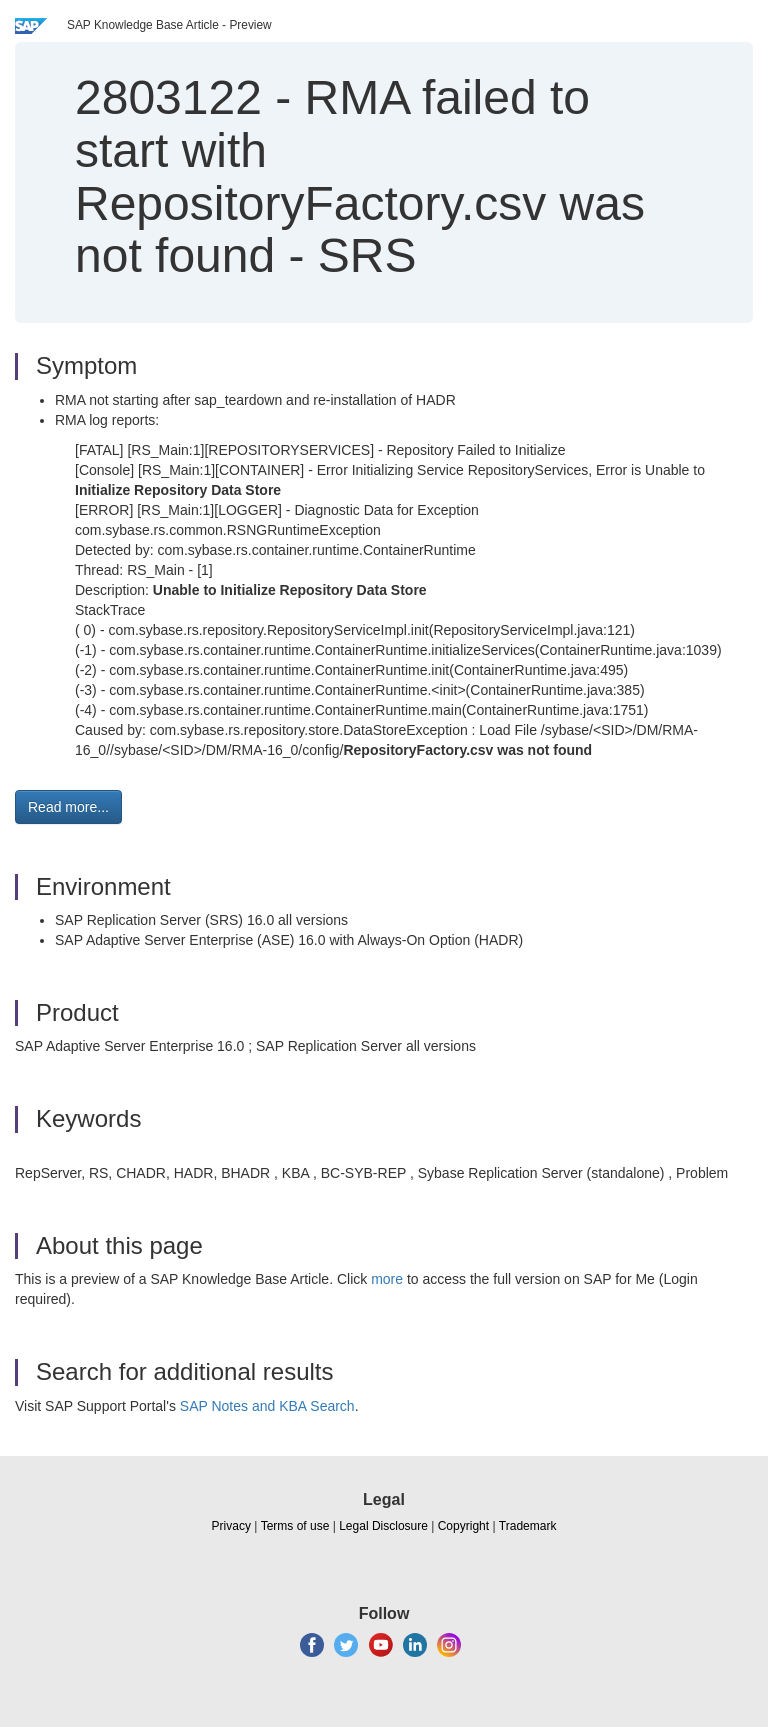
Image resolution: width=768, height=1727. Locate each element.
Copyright (463, 1526)
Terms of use (295, 1526)
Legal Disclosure (383, 1526)
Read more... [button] (68, 807)
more (387, 1279)
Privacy (231, 1526)
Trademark (528, 1526)
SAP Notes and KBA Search (267, 1406)
